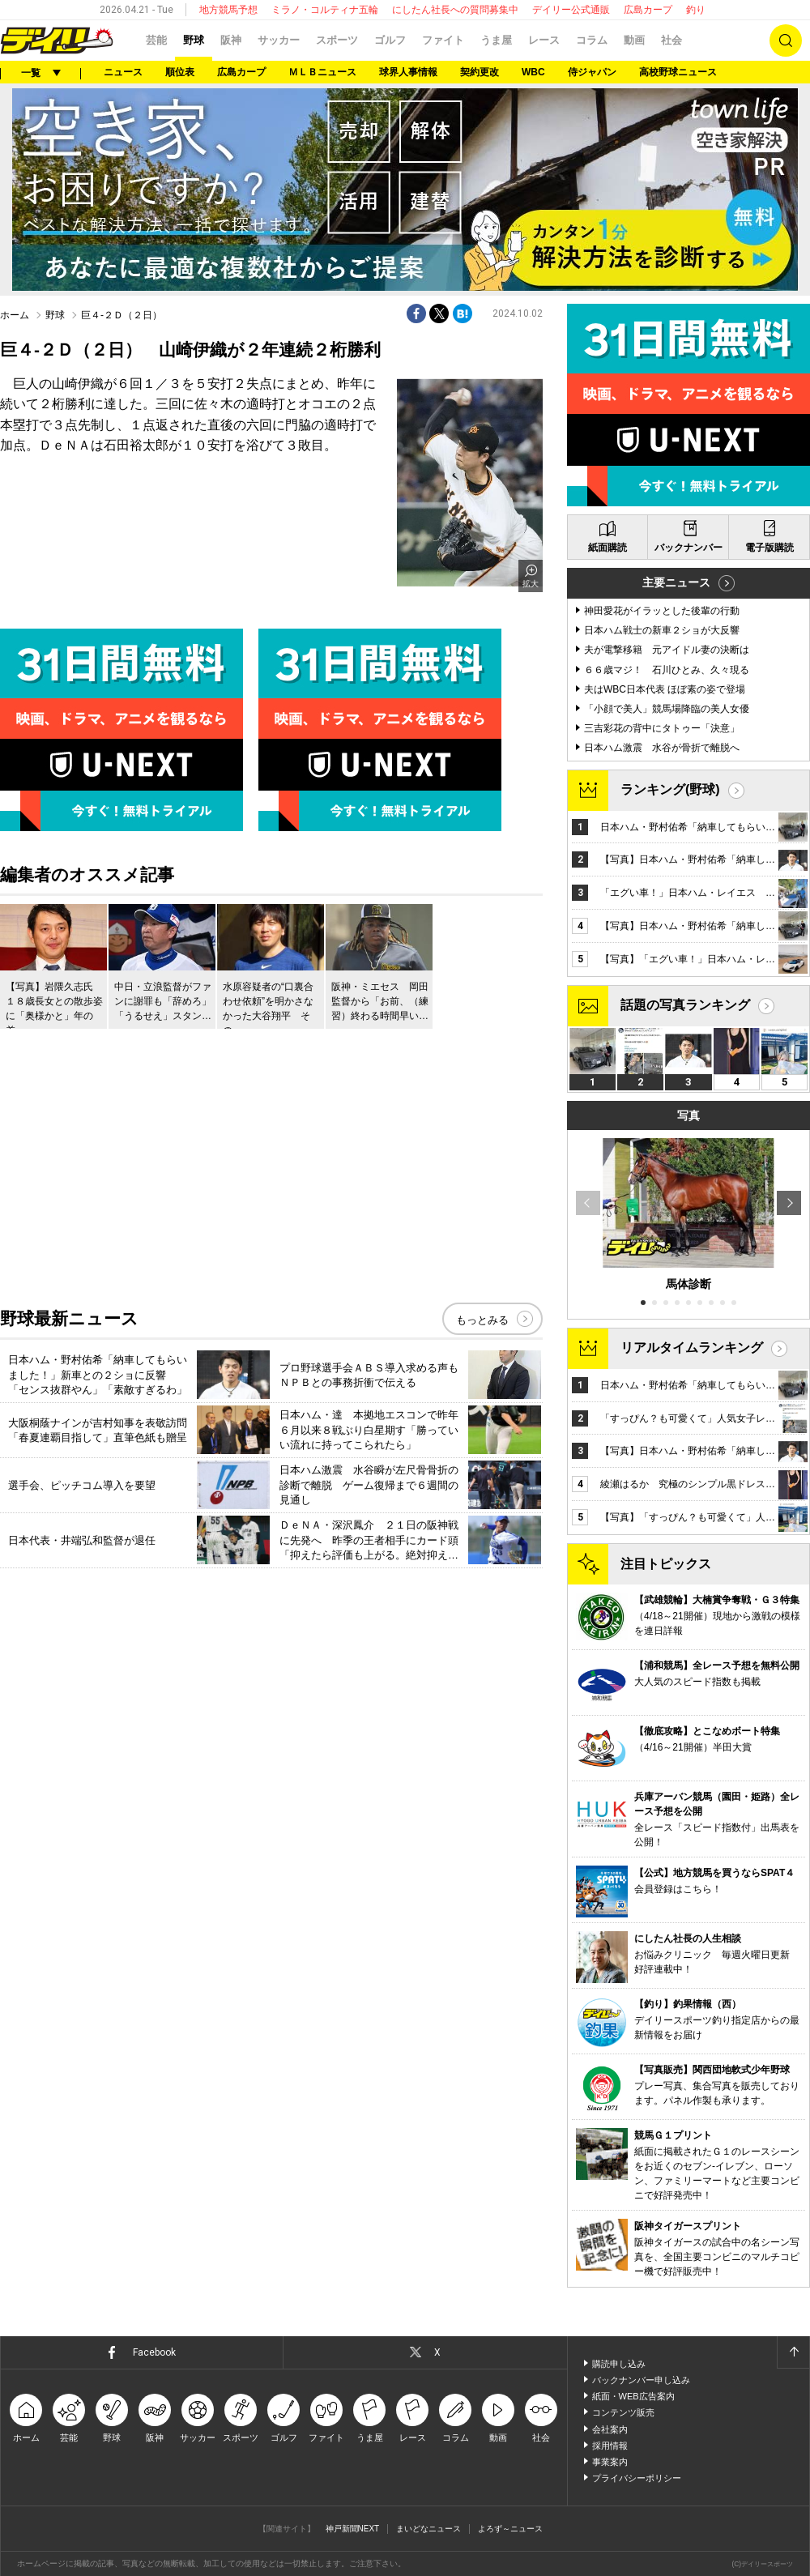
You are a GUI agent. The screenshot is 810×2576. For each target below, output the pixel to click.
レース (544, 40)
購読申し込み (619, 2364)
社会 (671, 40)
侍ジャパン (592, 72)
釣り (696, 9)
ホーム (14, 315)
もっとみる (482, 1320)
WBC (533, 72)
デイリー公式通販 (571, 9)
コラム (592, 40)
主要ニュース (676, 582)
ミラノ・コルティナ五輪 (324, 9)
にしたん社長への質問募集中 (455, 9)
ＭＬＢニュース (322, 72)
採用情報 (610, 2445)
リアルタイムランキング (691, 1347)
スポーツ (337, 40)
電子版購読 (769, 547)
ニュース (123, 72)
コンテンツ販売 (623, 2412)
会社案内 (610, 2429)
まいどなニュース (428, 2528)
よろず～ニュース (510, 2528)
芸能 (156, 40)
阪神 (230, 40)
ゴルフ (390, 40)
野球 (193, 40)
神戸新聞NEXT (353, 2528)
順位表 (179, 72)
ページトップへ (793, 2352)
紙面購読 (607, 547)
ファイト (443, 40)
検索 (786, 40)
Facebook (154, 2352)
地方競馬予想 (228, 9)
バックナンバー (688, 547)
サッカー (279, 40)
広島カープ (648, 9)
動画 (634, 40)
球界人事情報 (408, 72)
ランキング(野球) (670, 789)
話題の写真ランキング (685, 1005)
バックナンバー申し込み (641, 2380)
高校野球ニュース (678, 72)
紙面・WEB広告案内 (633, 2396)
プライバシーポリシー (636, 2478)
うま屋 (496, 40)
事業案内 (610, 2462)
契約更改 (479, 72)
